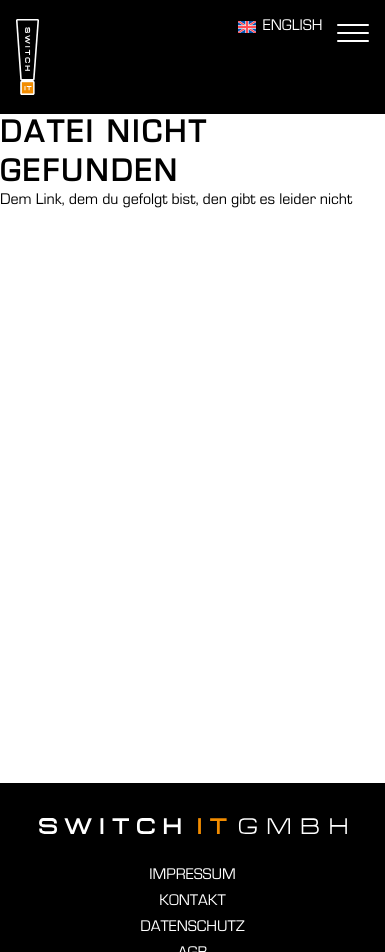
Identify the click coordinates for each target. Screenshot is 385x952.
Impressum (192, 875)
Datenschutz (192, 927)
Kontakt (192, 901)
